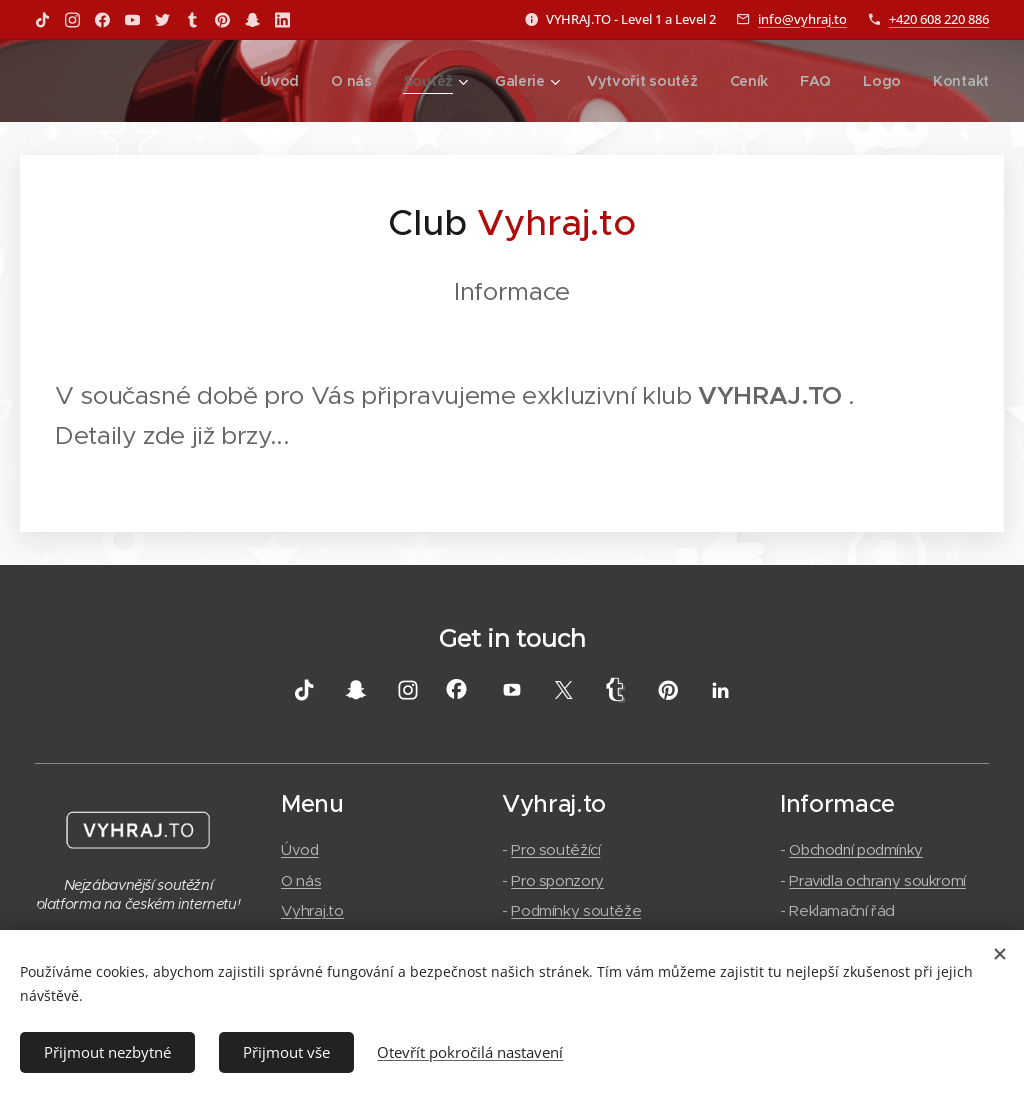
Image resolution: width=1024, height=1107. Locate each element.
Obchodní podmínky (857, 849)
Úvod (300, 849)
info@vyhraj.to (802, 19)
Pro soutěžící (555, 849)
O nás (301, 879)
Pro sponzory (557, 879)
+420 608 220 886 (939, 19)
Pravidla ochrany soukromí (878, 879)
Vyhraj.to (312, 909)
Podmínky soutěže (576, 909)
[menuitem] (287, 81)
